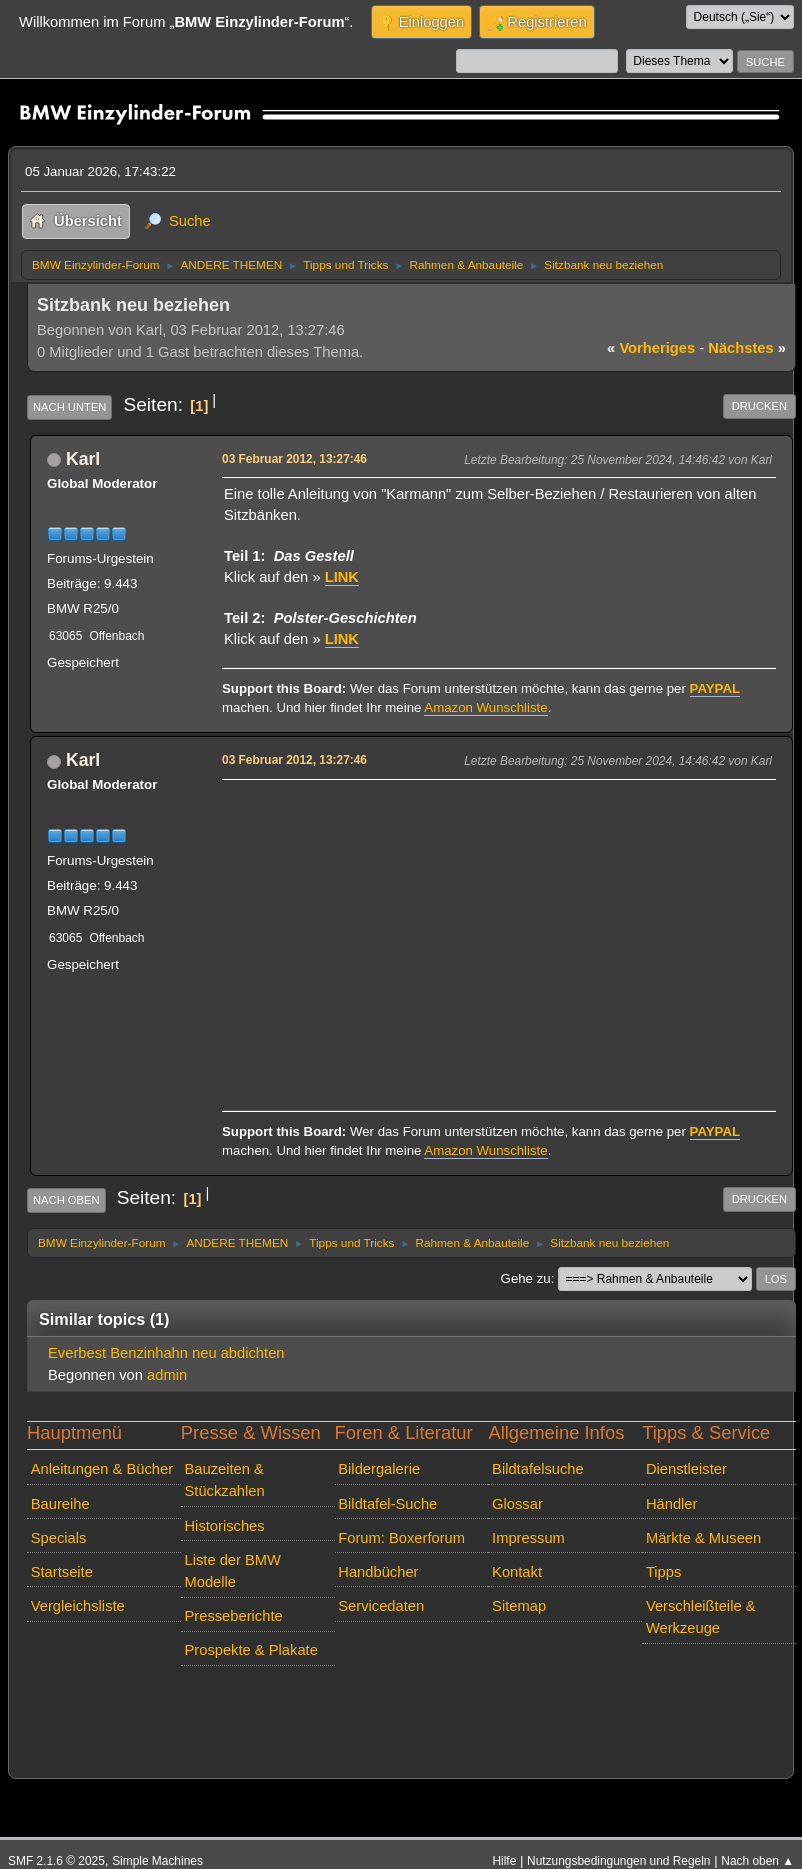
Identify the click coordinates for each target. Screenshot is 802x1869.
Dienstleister (686, 1469)
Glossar (517, 1504)
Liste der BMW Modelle (232, 1571)
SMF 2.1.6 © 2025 (56, 1861)
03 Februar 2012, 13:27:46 (294, 459)
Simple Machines (157, 1861)
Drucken (759, 406)
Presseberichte (233, 1616)
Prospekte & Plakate (250, 1650)
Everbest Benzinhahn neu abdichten (166, 1353)
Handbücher (378, 1572)
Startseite (62, 1572)
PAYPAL (715, 688)
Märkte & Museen (703, 1538)
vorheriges (651, 348)
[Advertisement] (496, 926)
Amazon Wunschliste (485, 707)
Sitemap (519, 1606)
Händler (672, 1504)
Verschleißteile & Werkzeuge (701, 1617)
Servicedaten (381, 1606)
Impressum (528, 1538)
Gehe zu (526, 1278)
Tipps (663, 1572)
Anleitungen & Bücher (102, 1469)
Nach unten (69, 407)
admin (167, 1375)
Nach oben (66, 1200)
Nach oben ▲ (757, 1861)
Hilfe (504, 1861)
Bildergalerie (379, 1469)
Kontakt (517, 1572)
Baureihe (60, 1504)
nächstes (747, 348)
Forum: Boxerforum (401, 1538)
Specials (59, 1538)
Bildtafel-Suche (387, 1504)
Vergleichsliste (78, 1606)
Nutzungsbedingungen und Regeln (618, 1861)
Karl (83, 459)
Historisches (224, 1526)
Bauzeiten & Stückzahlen (224, 1480)
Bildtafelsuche (538, 1469)
